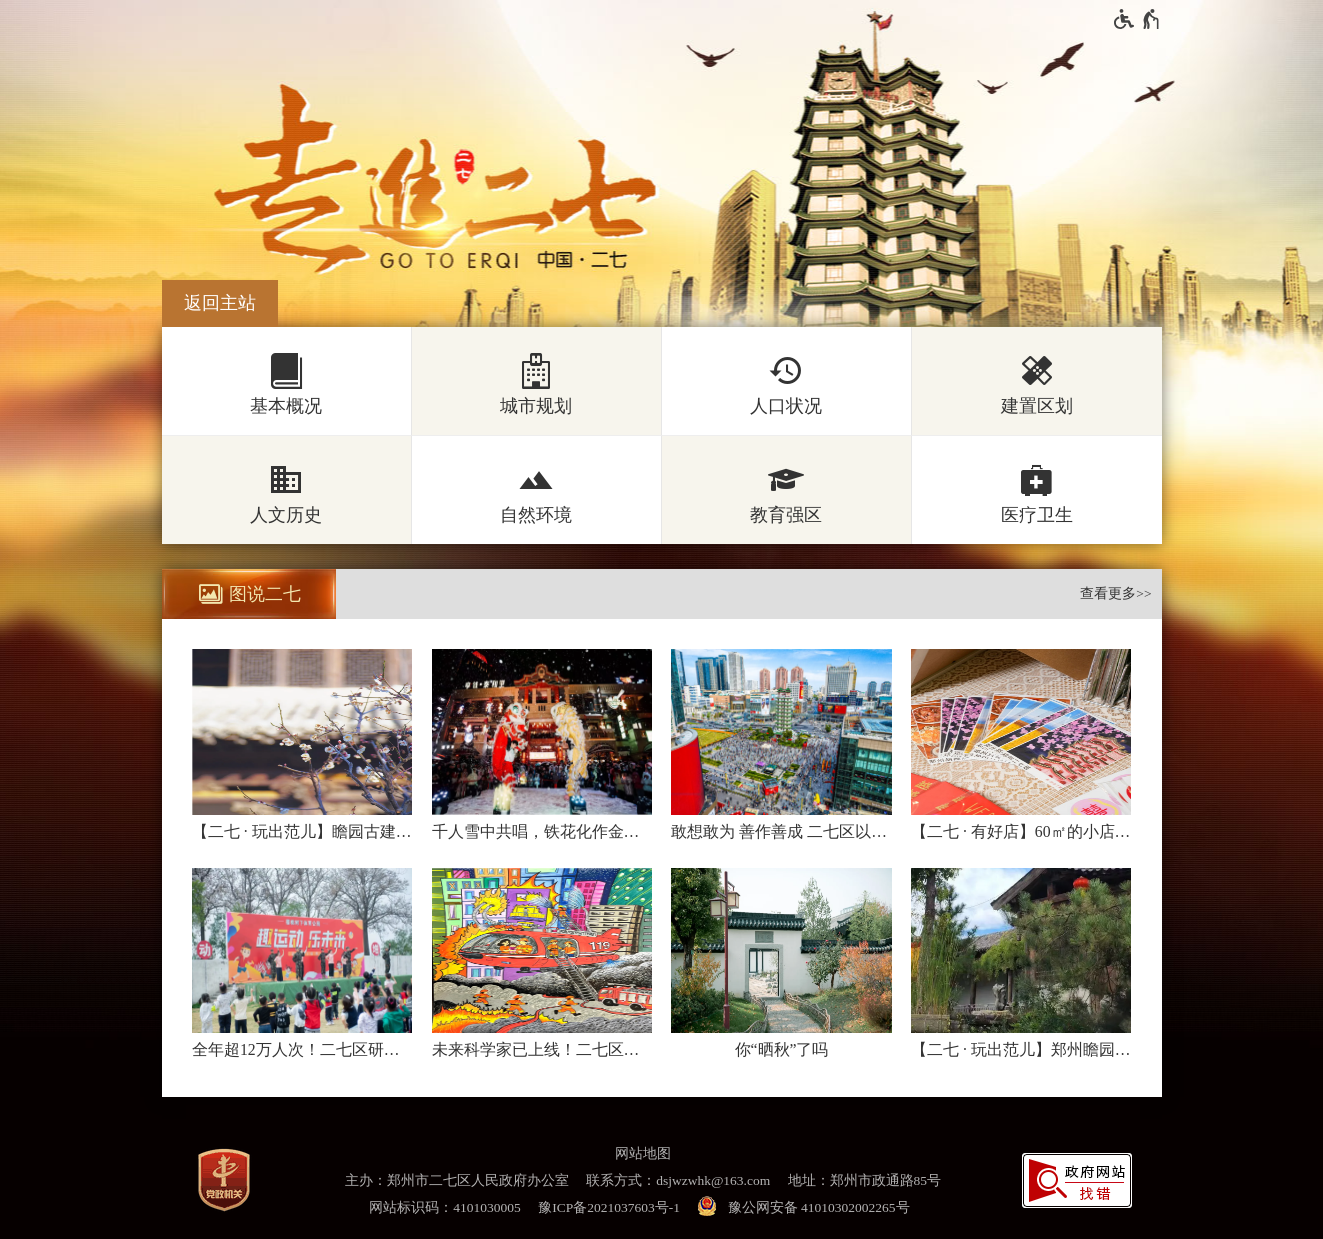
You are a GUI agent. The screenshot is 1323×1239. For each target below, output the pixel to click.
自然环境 (536, 515)
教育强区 (786, 515)
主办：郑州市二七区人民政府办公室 (457, 1180)
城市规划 (536, 406)
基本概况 (286, 406)
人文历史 (286, 515)
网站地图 (643, 1153)
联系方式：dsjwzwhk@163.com (678, 1180)
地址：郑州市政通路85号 (865, 1180)
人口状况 (786, 406)
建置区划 (1037, 406)
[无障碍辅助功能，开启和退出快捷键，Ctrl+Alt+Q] (1137, 19)
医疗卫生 (1037, 515)
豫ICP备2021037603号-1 (609, 1207)
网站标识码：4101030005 (445, 1207)
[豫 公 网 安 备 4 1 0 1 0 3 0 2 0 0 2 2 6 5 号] (806, 1207)
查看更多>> (1115, 593)
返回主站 (220, 303)
